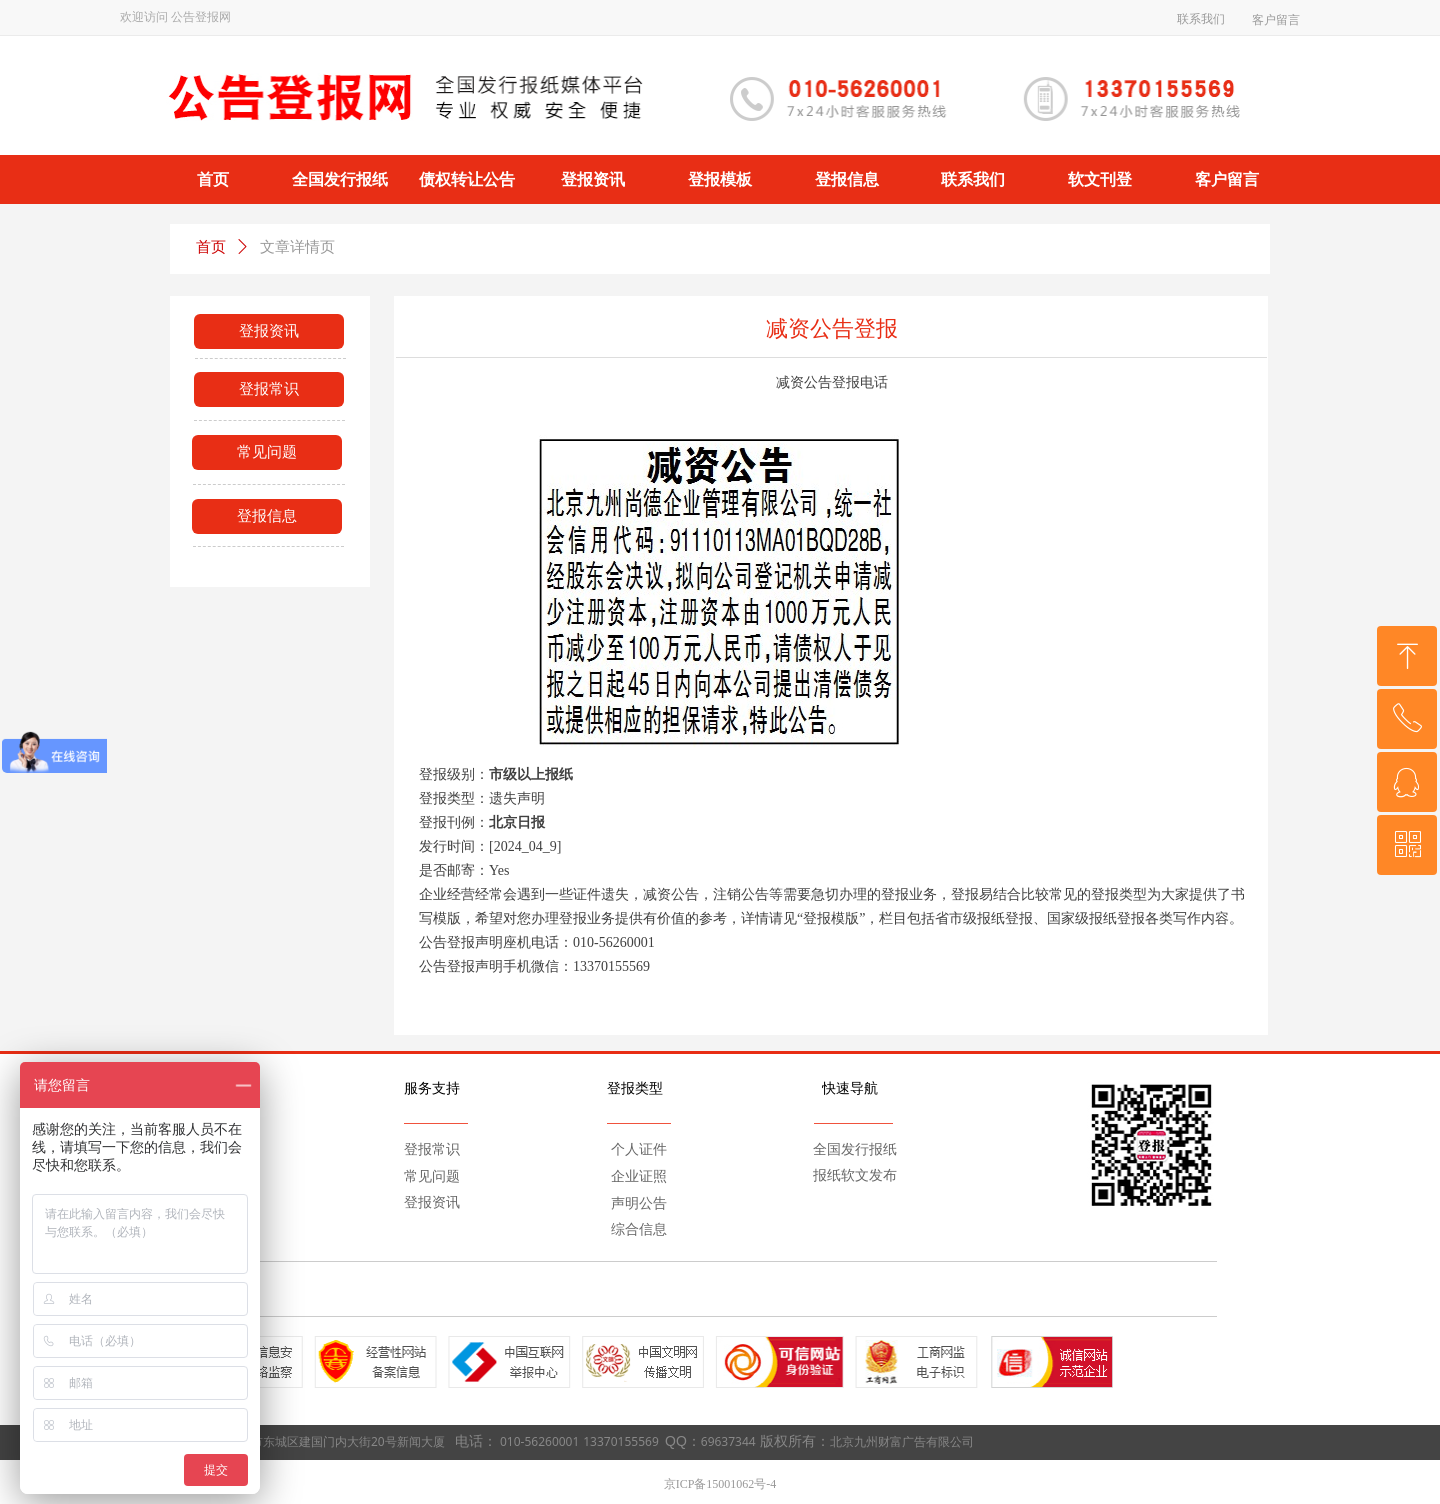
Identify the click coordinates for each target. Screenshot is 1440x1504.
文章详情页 (297, 247)
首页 (211, 247)
